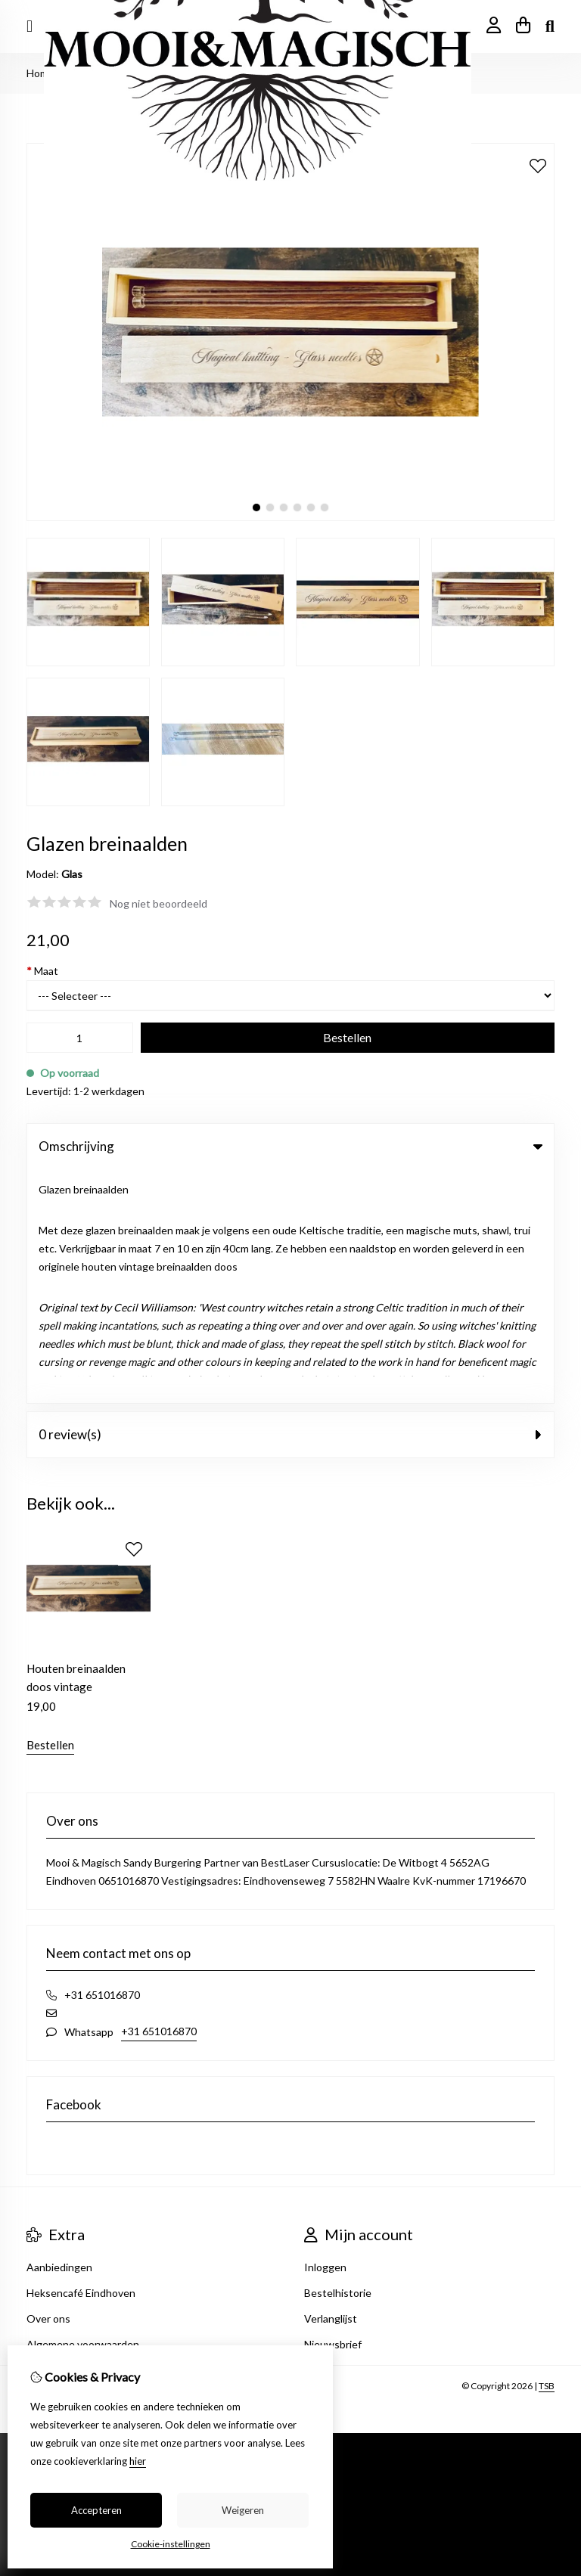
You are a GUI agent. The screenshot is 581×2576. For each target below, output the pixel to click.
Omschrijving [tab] (290, 1146)
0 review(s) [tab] (290, 1201)
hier (137, 2461)
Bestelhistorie (337, 2059)
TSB (547, 2152)
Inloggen (325, 2033)
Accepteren (96, 2510)
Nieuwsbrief (333, 2110)
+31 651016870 (159, 1797)
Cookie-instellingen (170, 2544)
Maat (42, 970)
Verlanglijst (330, 2084)
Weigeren (243, 2510)
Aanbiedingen (59, 2033)
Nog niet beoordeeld (158, 903)
